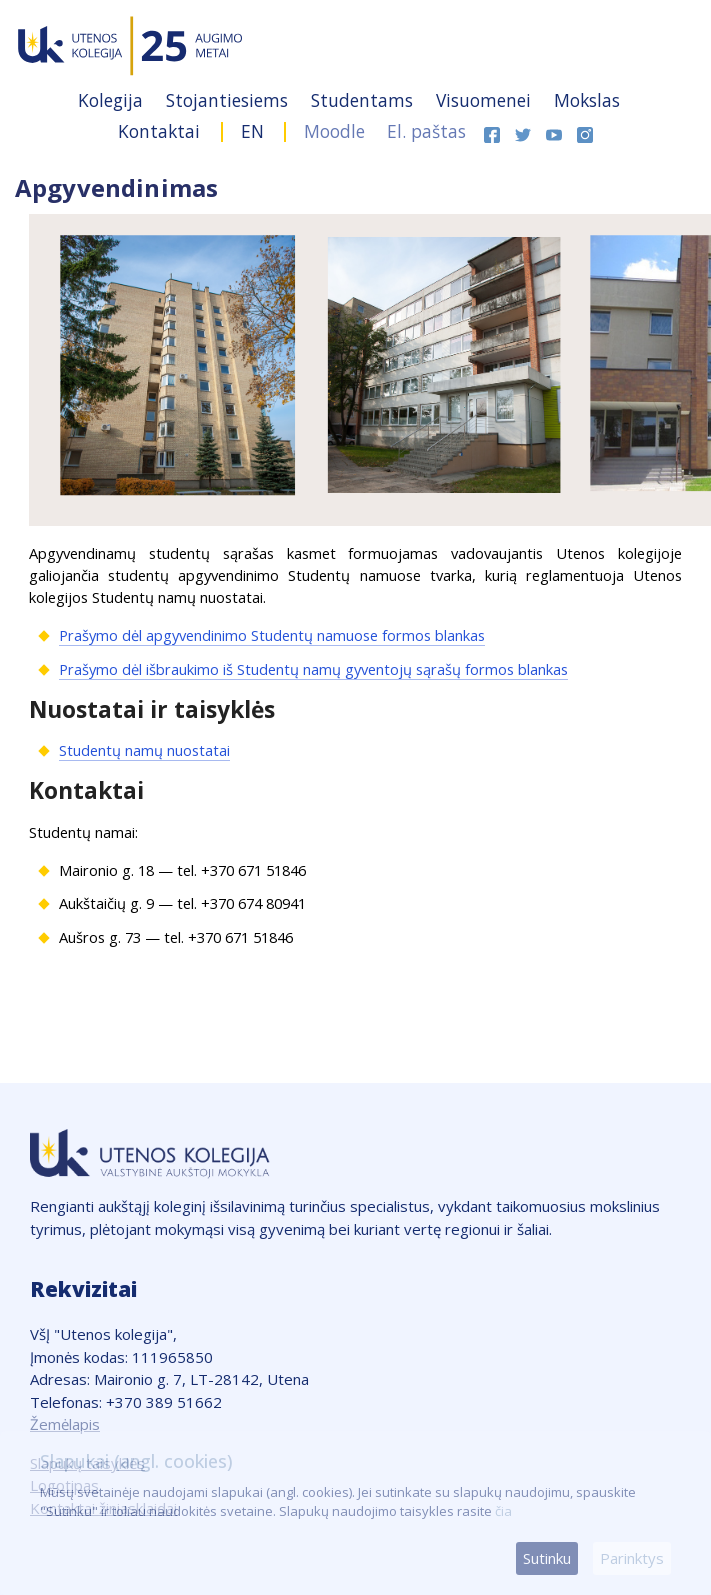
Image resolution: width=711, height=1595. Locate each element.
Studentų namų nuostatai (144, 750)
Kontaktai (161, 131)
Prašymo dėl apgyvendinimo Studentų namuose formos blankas (272, 635)
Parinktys (632, 1558)
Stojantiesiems (229, 100)
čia (503, 1511)
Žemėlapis (65, 1424)
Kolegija (113, 100)
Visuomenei (486, 100)
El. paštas (426, 131)
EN (252, 131)
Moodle (334, 131)
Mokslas (587, 100)
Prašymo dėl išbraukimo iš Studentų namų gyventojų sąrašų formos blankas (313, 669)
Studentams (364, 100)
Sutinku (547, 1558)
